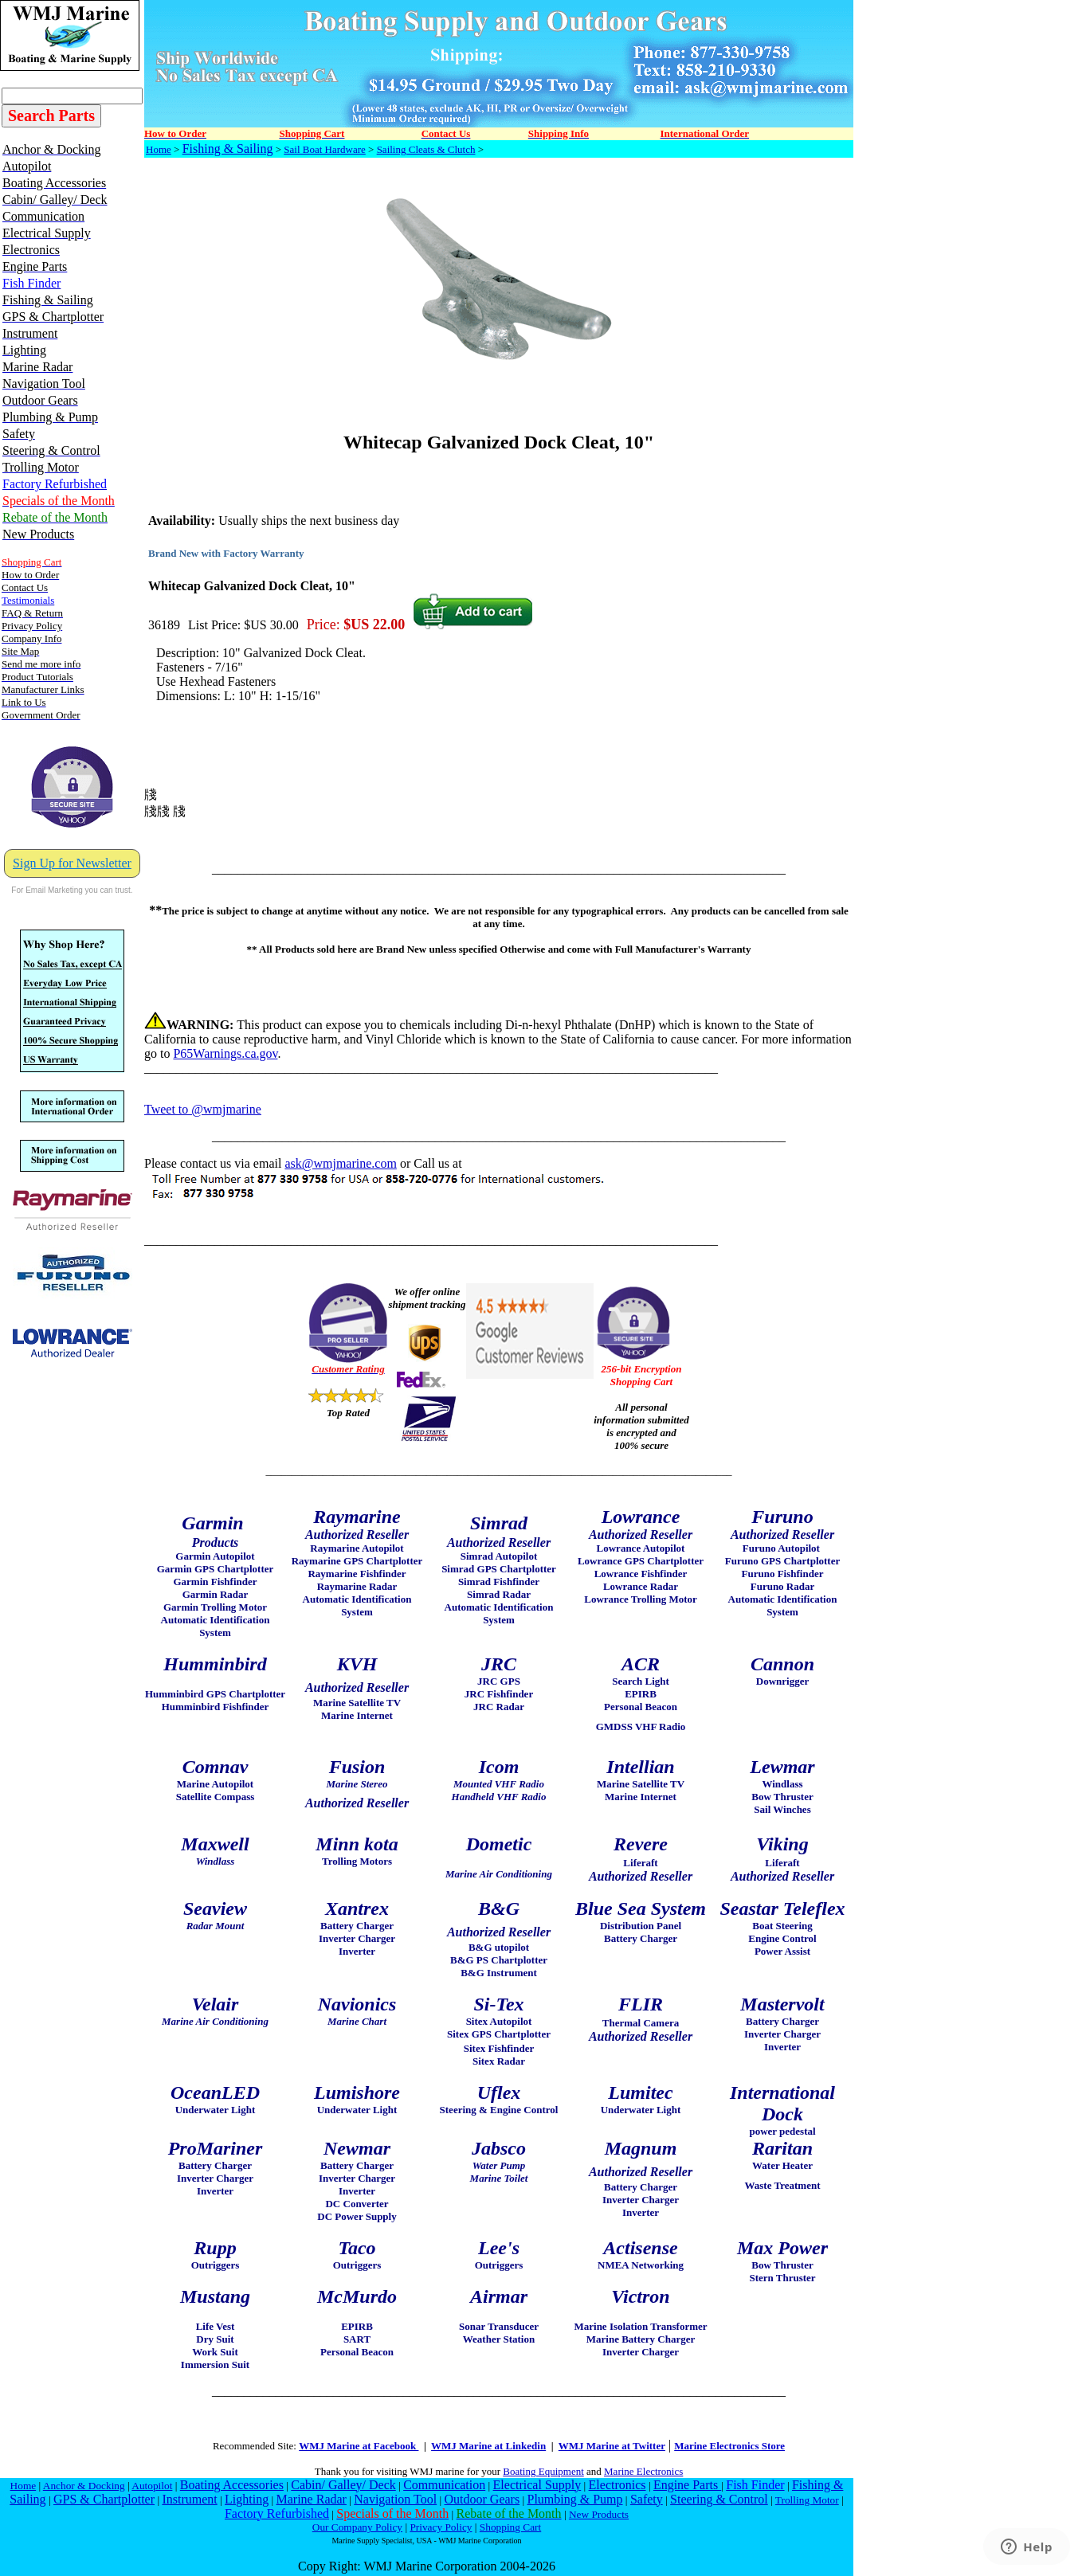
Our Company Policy (357, 2527)
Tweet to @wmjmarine (202, 1109)
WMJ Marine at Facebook (358, 2446)
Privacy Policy (441, 2527)
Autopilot (151, 2486)
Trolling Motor (807, 2500)
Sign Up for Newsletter (72, 863)
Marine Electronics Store (729, 2446)
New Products (599, 2514)
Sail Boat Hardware (325, 149)
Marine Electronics (643, 2471)
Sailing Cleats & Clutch (426, 149)
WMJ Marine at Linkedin (488, 2446)
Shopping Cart (510, 2527)
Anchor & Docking (84, 2486)
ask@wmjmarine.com (340, 1163)
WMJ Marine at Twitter (612, 2446)
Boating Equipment (543, 2471)
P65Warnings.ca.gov (225, 1053)
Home (158, 149)
